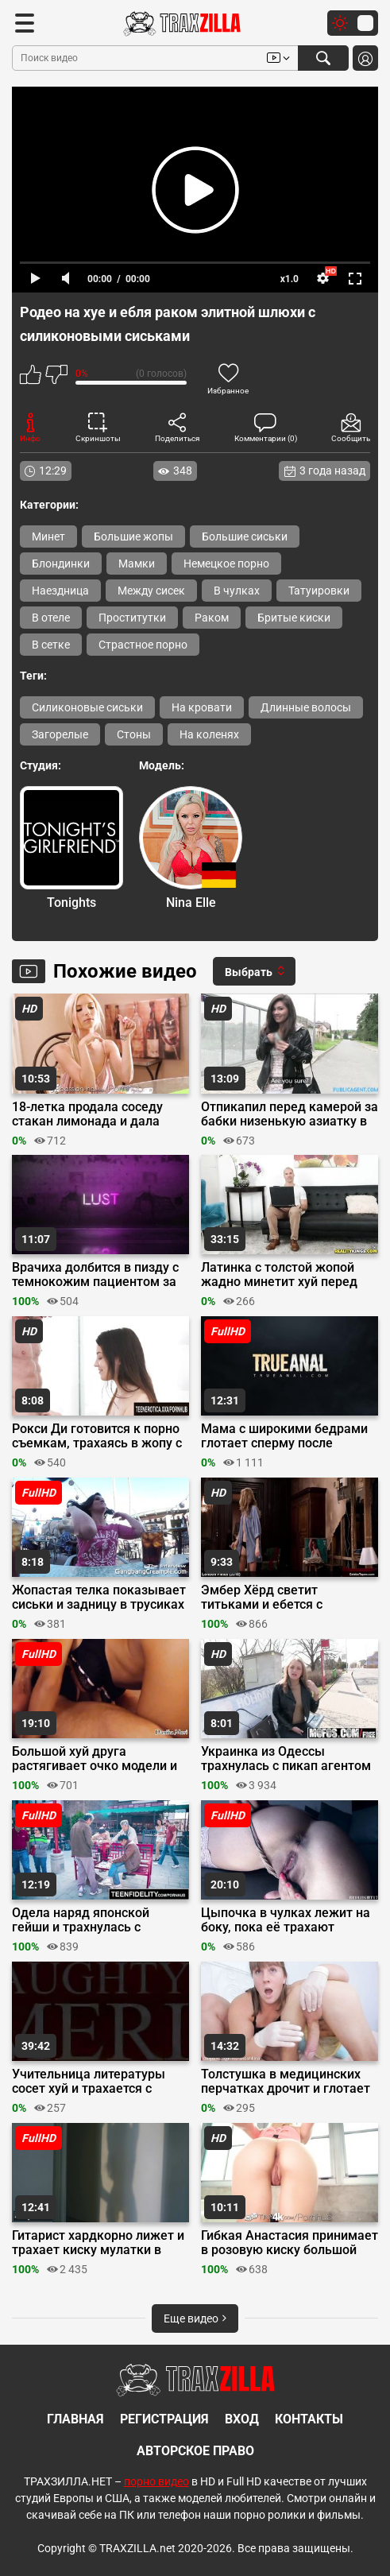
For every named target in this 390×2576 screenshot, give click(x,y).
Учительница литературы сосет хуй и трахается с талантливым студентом (88, 2081)
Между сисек (151, 590)
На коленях (209, 734)
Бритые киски (293, 617)
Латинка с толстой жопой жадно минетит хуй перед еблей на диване (279, 1275)
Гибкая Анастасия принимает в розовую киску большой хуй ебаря (289, 2243)
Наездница (60, 590)
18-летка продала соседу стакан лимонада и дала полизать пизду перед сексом (87, 1114)
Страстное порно (142, 644)
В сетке (51, 644)
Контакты (309, 2419)
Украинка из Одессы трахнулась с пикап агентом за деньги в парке (286, 1759)
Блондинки (61, 563)
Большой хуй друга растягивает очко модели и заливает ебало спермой (94, 1759)
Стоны (134, 734)
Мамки (136, 563)
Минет (48, 536)
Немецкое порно (226, 563)
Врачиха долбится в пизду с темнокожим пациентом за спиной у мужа (95, 1275)
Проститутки (132, 617)
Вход (242, 2419)
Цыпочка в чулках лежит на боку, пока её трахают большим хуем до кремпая (285, 1920)
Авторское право (195, 2450)
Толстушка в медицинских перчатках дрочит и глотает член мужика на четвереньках (285, 2081)
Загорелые (60, 734)
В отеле (51, 617)
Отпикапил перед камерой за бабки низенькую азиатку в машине (289, 1114)
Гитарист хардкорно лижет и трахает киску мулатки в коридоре (98, 2243)
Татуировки (318, 590)
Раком (212, 617)
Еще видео (195, 2318)
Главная (75, 2419)
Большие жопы (133, 536)
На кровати (202, 707)
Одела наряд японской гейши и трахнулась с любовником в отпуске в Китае (86, 1920)
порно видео (156, 2481)
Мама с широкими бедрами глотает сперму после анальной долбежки (284, 1436)
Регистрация (164, 2419)
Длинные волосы (306, 707)
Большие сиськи (245, 536)
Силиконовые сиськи (87, 707)
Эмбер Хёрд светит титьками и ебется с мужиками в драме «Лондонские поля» (261, 1597)
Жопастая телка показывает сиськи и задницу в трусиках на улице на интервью (99, 1597)
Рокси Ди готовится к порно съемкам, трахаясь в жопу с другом (97, 1436)
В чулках (237, 590)
